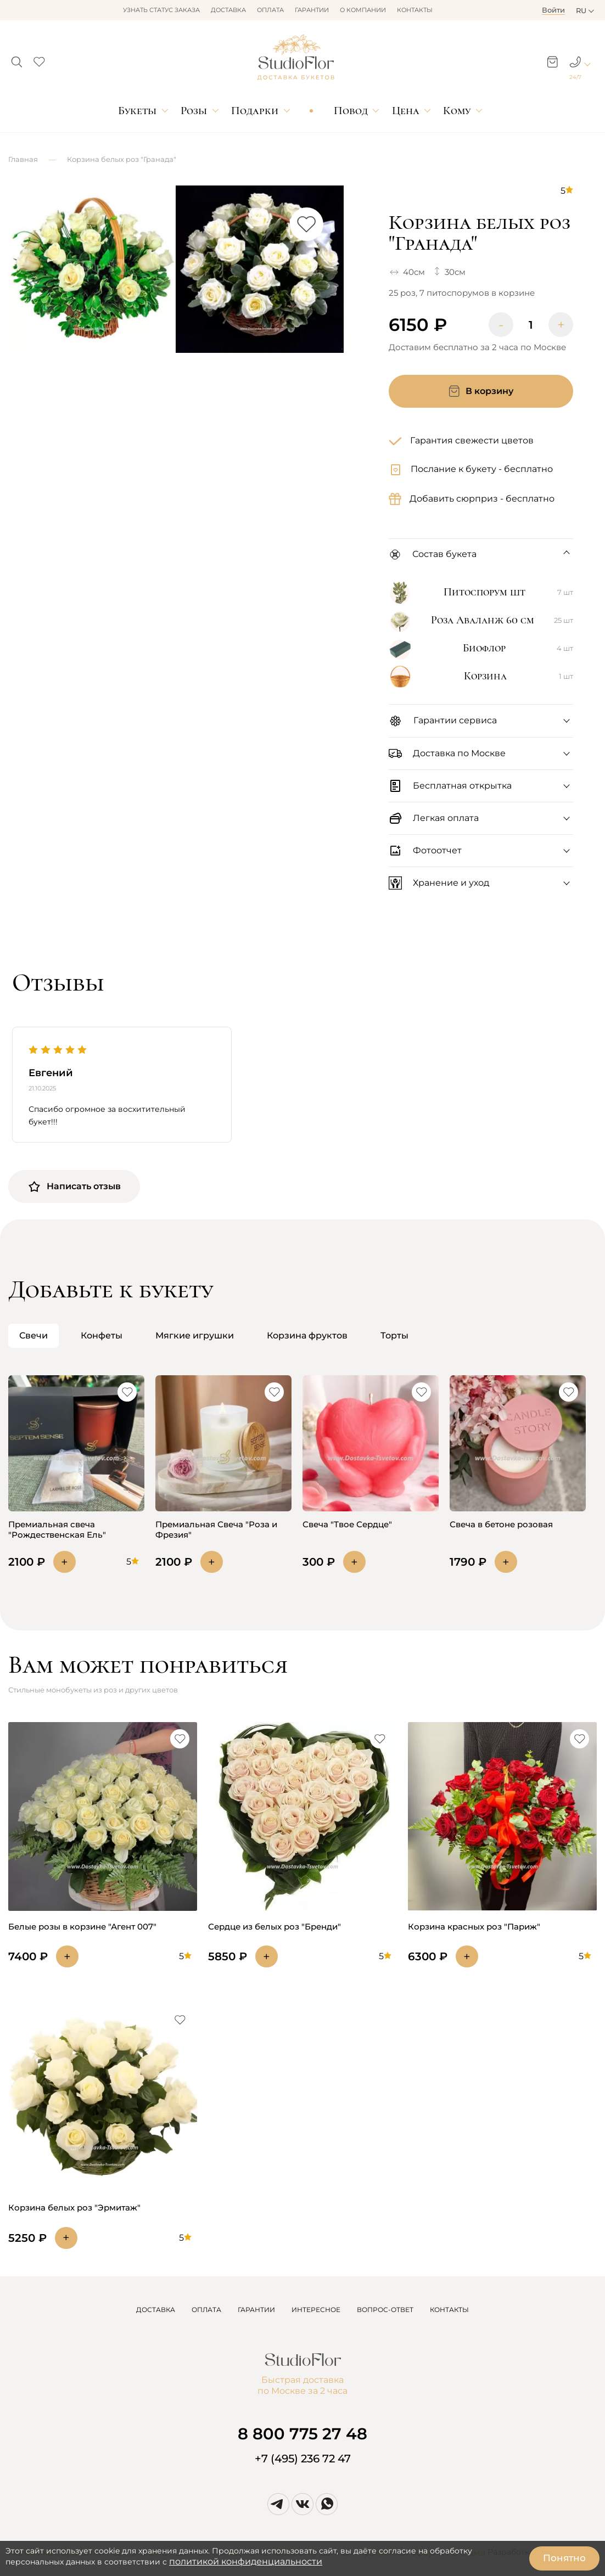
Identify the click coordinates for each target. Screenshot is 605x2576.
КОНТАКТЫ (449, 2309)
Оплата (270, 10)
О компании (363, 10)
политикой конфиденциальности (245, 2561)
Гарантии (312, 10)
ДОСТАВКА (155, 2309)
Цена (405, 110)
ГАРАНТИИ (256, 2309)
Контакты (415, 10)
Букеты (137, 110)
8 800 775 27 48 (302, 2433)
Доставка (228, 10)
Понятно (564, 2557)
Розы (194, 110)
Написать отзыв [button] (74, 1186)
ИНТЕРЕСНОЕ (316, 2309)
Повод (351, 110)
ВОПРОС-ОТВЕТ (385, 2309)
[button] (16, 58)
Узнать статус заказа (161, 10)
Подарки (254, 110)
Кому (456, 110)
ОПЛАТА (206, 2309)
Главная (23, 159)
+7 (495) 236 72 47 (303, 2458)
